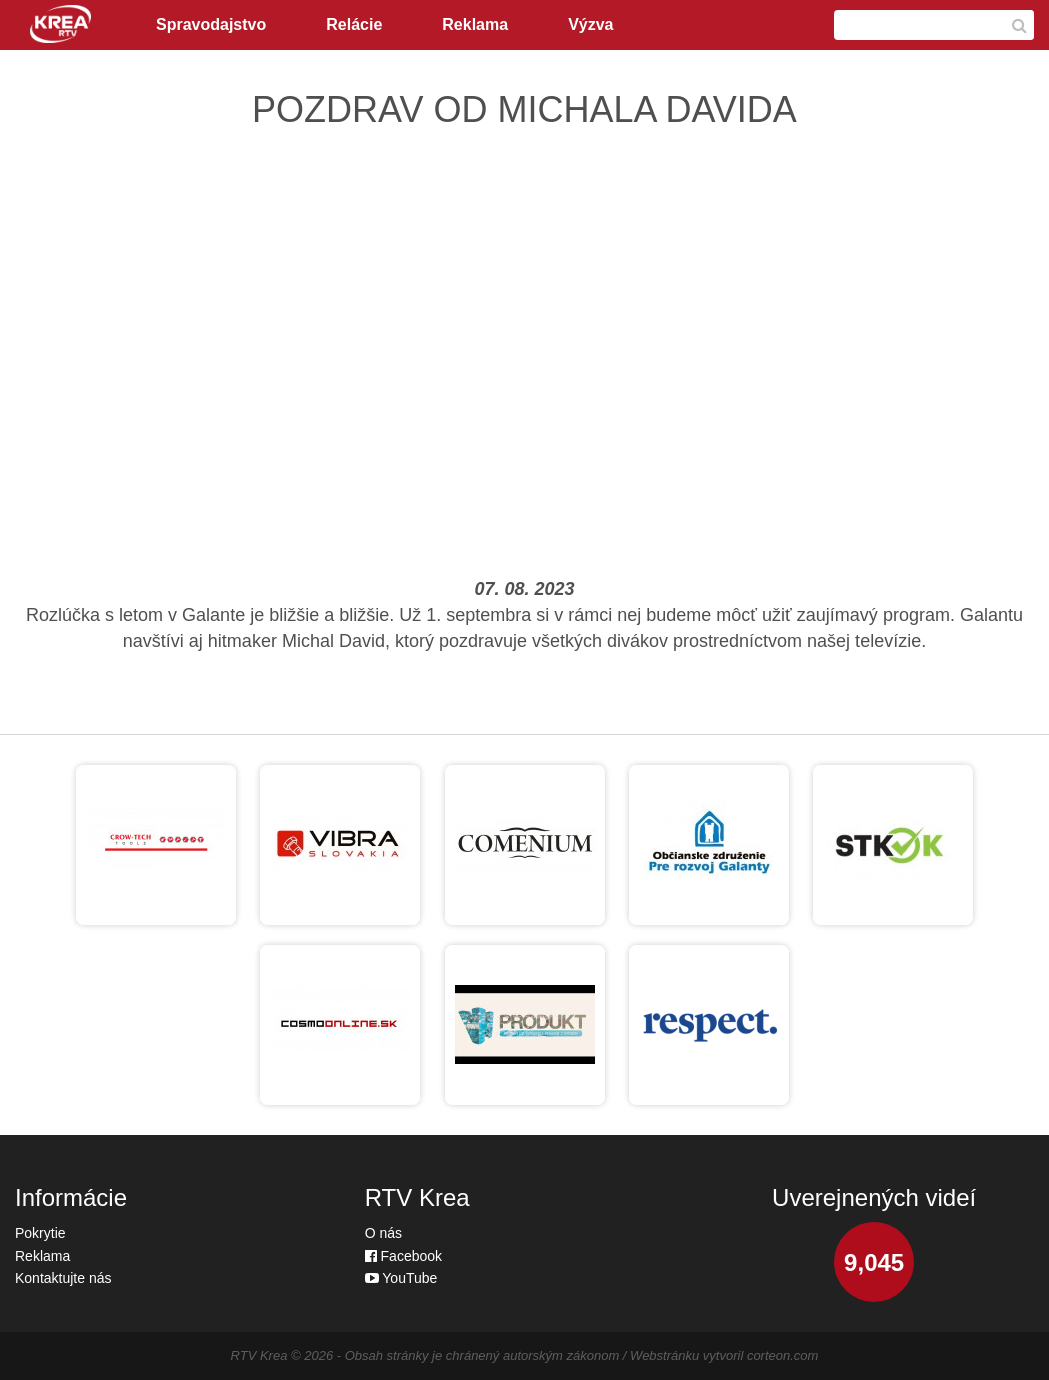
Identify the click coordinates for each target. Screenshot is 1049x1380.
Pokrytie (40, 1233)
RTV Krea (259, 1355)
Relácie (354, 24)
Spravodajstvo (211, 24)
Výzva (590, 24)
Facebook (403, 1256)
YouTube (401, 1278)
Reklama (475, 24)
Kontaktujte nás (63, 1278)
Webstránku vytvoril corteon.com (724, 1355)
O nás (383, 1233)
